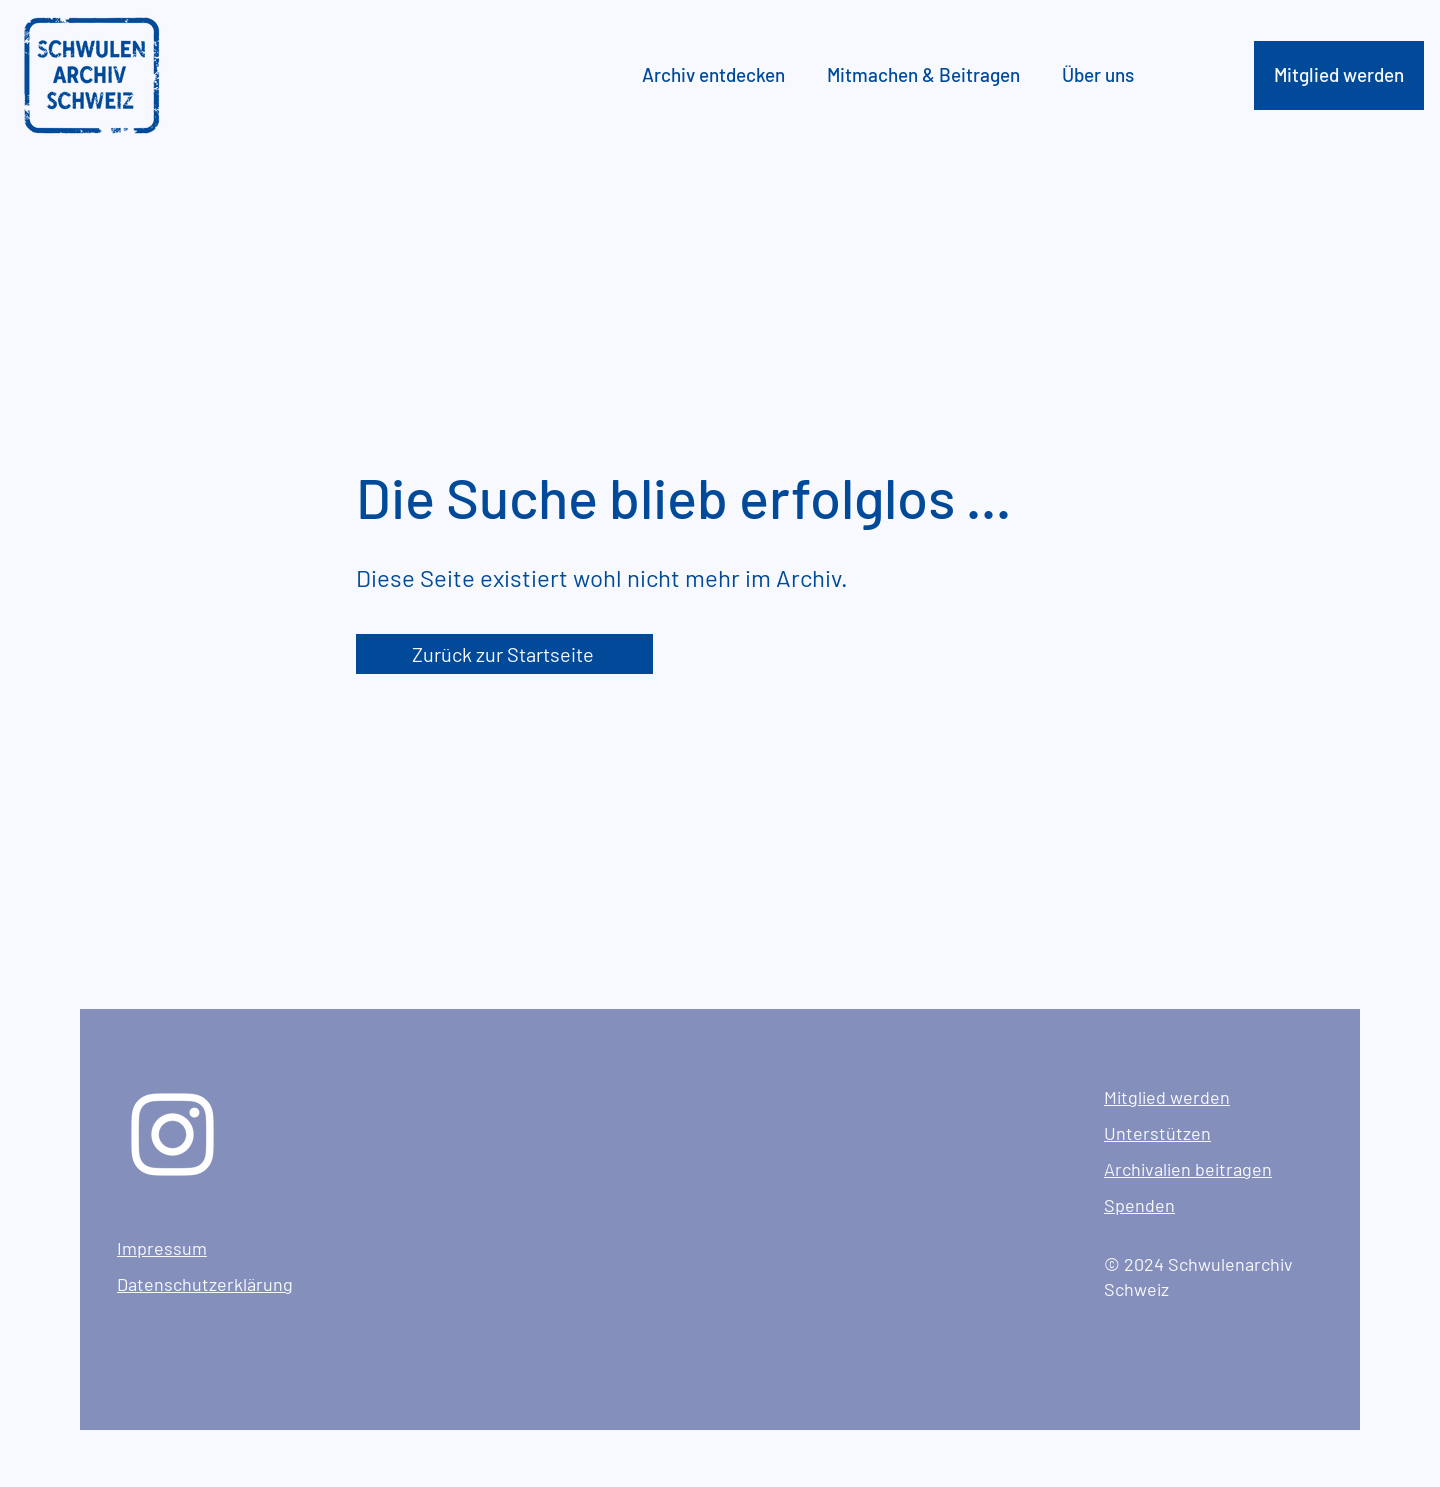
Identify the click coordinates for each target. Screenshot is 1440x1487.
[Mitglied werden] (1339, 75)
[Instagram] (172, 1134)
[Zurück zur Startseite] (504, 654)
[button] (719, 75)
